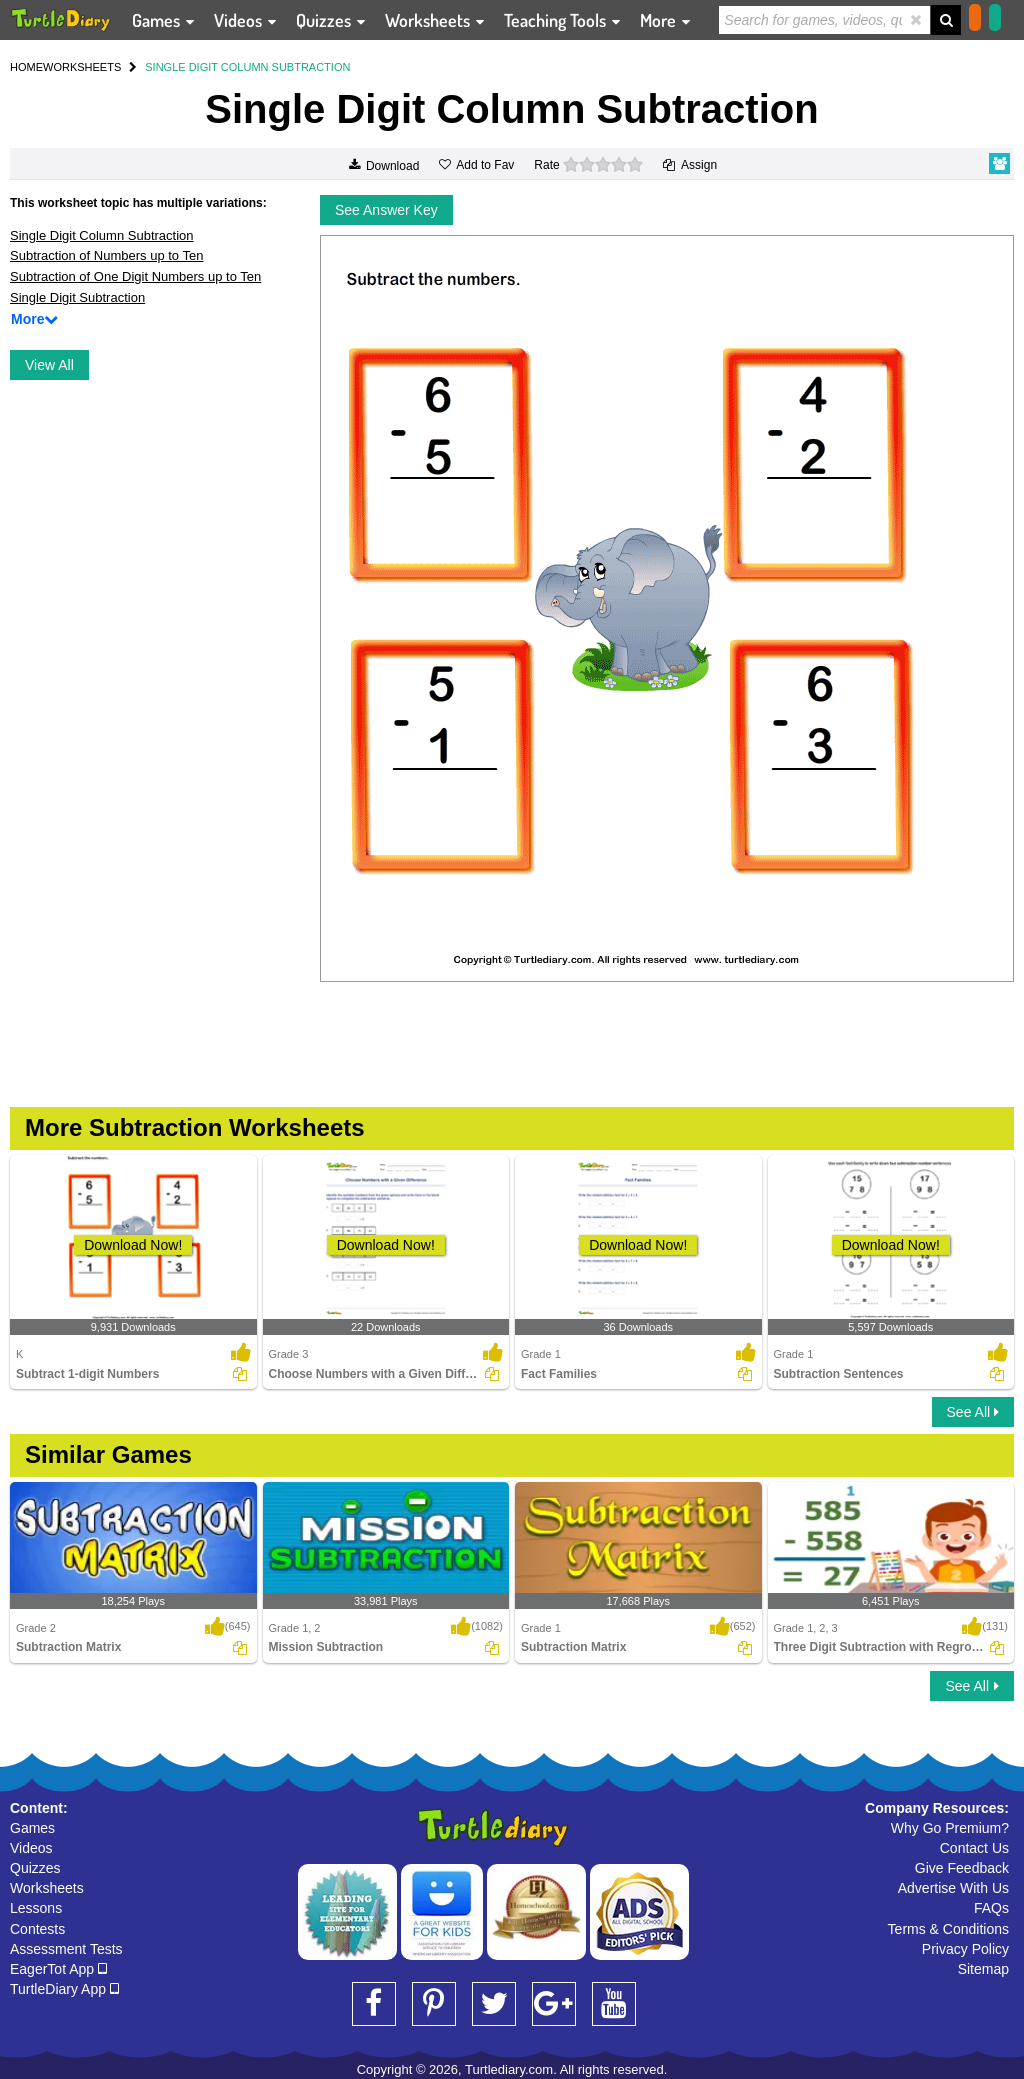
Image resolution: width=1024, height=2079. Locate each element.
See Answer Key (386, 210)
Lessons (36, 1908)
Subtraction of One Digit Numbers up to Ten (135, 276)
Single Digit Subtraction (77, 297)
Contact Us (974, 1848)
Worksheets (47, 1888)
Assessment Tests (66, 1949)
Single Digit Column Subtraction (102, 235)
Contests (37, 1929)
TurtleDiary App (64, 1989)
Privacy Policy (965, 1949)
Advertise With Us (953, 1888)
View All (49, 365)
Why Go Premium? (950, 1828)
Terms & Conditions (948, 1929)
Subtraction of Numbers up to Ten (106, 255)
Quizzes (35, 1868)
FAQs (991, 1908)
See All (973, 1412)
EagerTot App (58, 1969)
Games (32, 1828)
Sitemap (983, 1969)
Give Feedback (962, 1868)
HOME (26, 67)
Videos (31, 1848)
